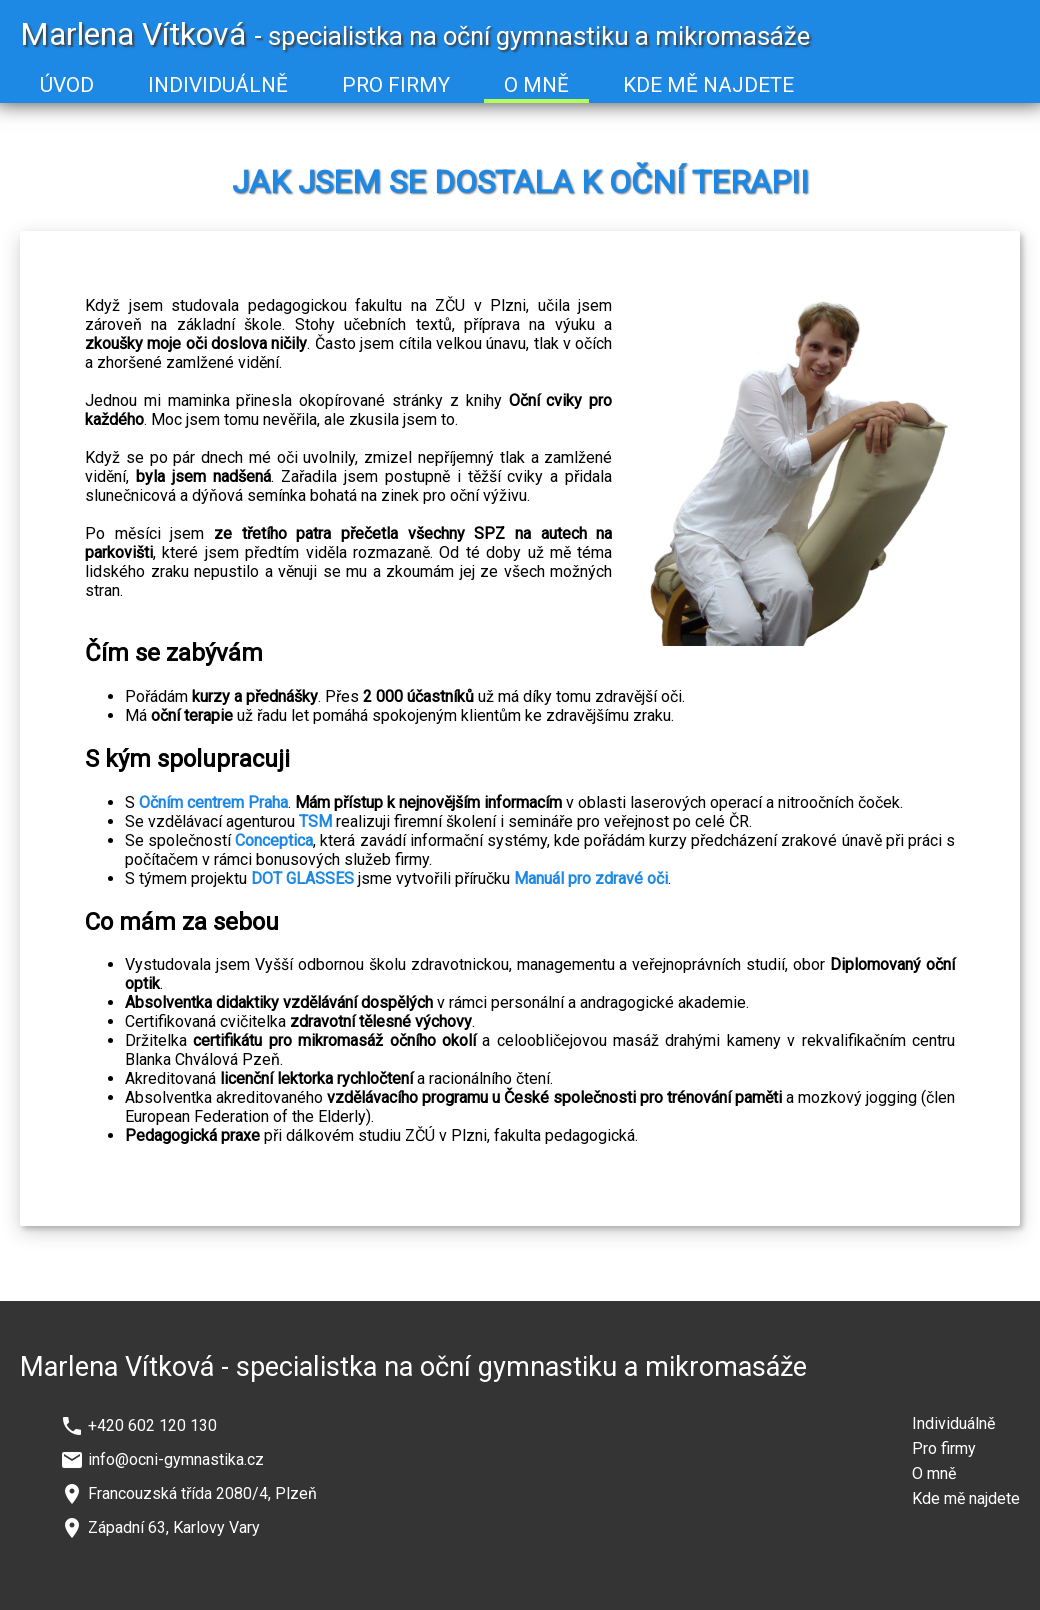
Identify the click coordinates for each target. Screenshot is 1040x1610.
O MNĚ (536, 85)
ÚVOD (67, 85)
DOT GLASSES (302, 878)
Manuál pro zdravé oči (591, 878)
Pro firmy (944, 1448)
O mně (934, 1473)
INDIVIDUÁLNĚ (218, 85)
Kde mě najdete (966, 1498)
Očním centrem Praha (213, 802)
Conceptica (274, 840)
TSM (315, 821)
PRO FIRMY (396, 85)
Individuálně (953, 1423)
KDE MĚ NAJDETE (708, 85)
